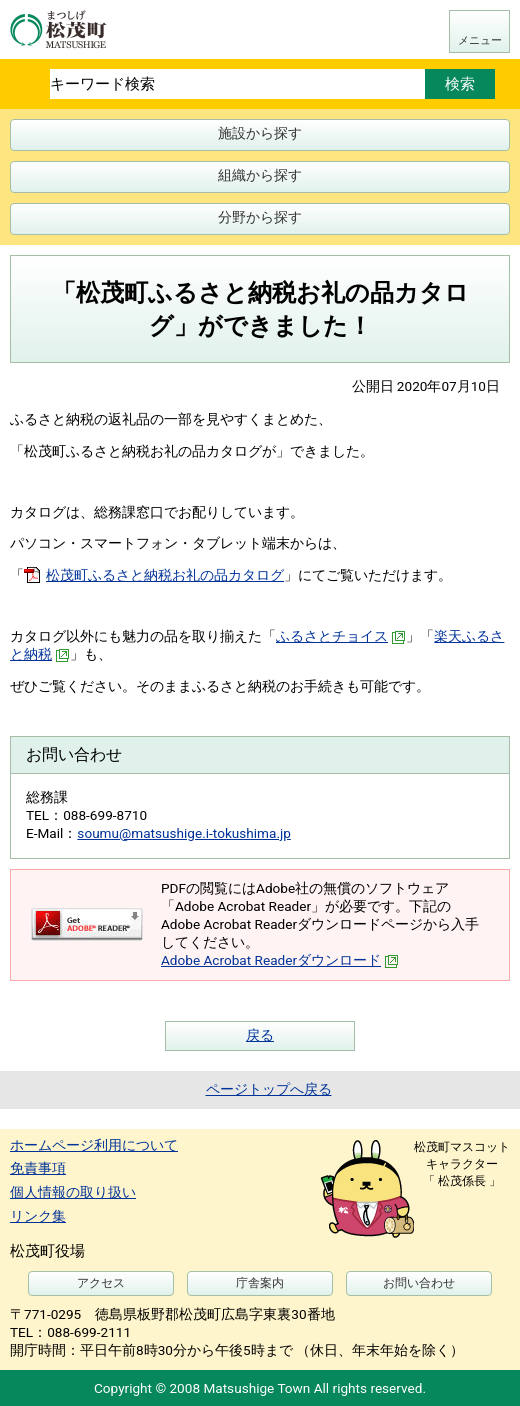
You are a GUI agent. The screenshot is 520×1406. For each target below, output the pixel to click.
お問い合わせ (419, 1283)
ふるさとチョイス (341, 636)
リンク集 (38, 1216)
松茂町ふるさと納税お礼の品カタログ (165, 575)
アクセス (101, 1283)
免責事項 (38, 1168)
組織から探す (260, 175)
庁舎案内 (260, 1283)
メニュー (480, 40)
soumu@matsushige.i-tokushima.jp (184, 833)
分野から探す (260, 217)
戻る (260, 1035)
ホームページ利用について (94, 1145)
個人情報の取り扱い (73, 1192)
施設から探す (260, 133)
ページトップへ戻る (269, 1089)
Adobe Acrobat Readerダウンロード (280, 960)
